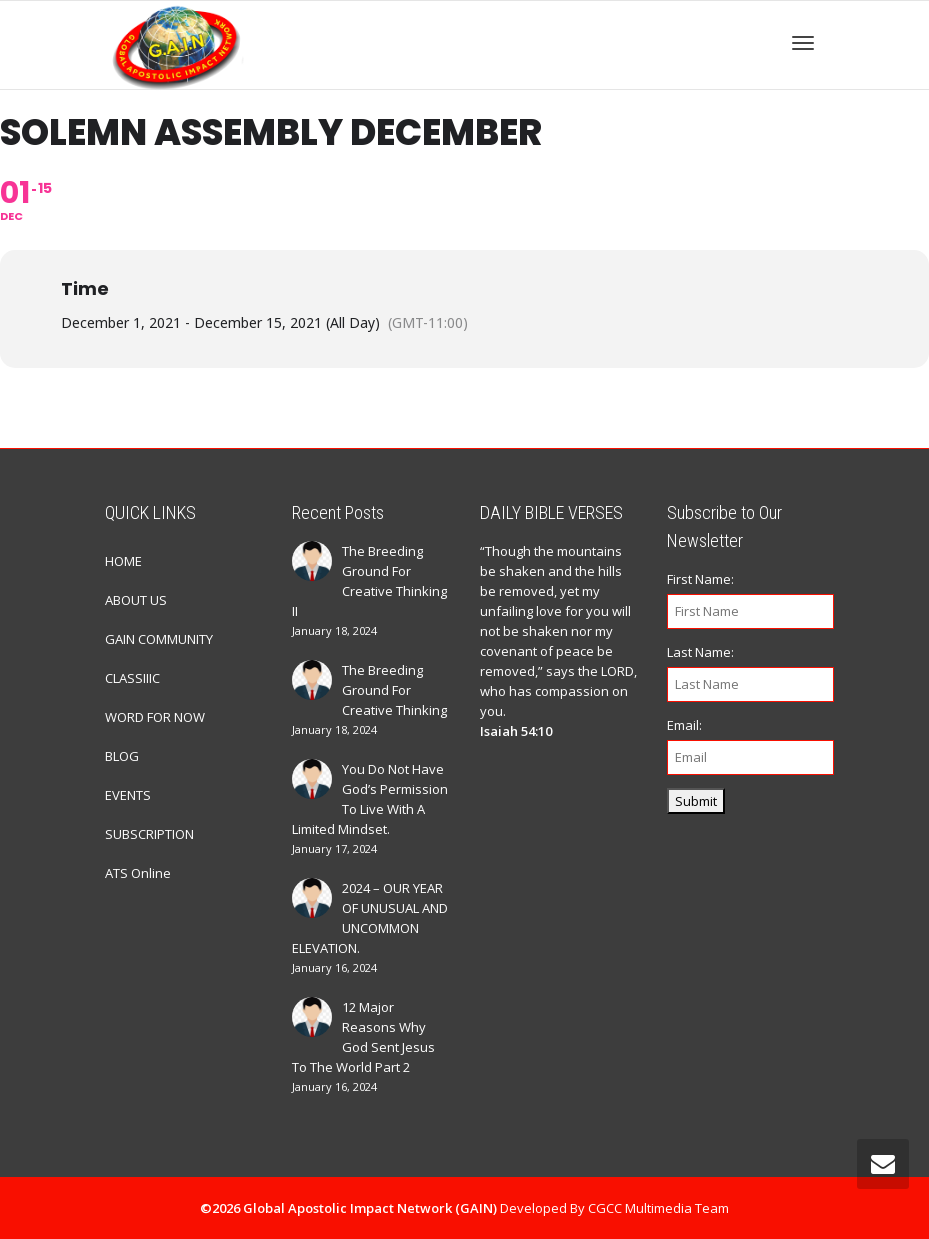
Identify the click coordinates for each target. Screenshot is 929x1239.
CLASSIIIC (132, 678)
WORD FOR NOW (155, 717)
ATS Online (138, 873)
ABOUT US (136, 600)
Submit (696, 801)
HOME (123, 561)
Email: (684, 725)
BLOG (122, 756)
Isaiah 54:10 (516, 731)
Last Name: (700, 652)
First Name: (700, 579)
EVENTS (128, 795)
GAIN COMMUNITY (159, 639)
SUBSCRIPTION (149, 834)
